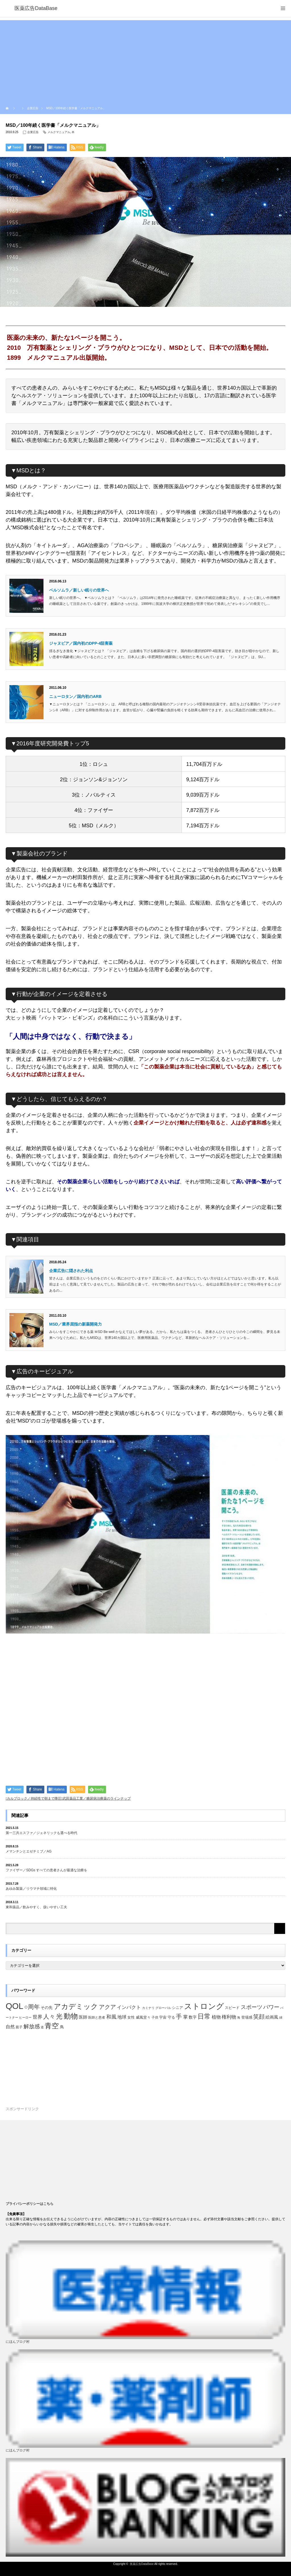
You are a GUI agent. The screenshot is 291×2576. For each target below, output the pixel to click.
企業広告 (33, 132)
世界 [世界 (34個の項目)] (37, 2017)
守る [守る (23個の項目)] (171, 2017)
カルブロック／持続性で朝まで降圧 (34, 1798)
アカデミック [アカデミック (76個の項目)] (76, 2006)
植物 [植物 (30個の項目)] (216, 2017)
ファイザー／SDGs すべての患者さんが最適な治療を (46, 1870)
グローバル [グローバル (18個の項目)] (163, 2007)
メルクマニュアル (58, 132)
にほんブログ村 (18, 2342)
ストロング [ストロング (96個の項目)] (204, 2006)
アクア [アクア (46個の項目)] (107, 2007)
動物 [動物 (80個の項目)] (71, 2016)
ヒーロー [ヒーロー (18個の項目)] (25, 2017)
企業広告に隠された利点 (71, 1270)
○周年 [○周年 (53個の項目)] (32, 2007)
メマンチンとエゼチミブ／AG (28, 1851)
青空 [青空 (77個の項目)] (52, 2026)
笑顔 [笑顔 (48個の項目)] (259, 2016)
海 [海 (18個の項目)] (238, 2017)
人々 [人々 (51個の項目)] (49, 2016)
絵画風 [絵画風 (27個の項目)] (271, 2017)
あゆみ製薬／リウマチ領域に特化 (31, 1889)
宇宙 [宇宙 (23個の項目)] (163, 2017)
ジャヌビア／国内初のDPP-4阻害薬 (81, 643)
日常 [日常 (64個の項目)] (204, 2016)
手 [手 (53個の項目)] (179, 2016)
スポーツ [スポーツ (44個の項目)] (251, 2007)
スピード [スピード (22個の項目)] (232, 2008)
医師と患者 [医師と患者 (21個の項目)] (96, 2017)
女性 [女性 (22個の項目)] (131, 2017)
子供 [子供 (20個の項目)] (154, 2017)
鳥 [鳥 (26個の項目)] (62, 2027)
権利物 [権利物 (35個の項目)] (229, 2017)
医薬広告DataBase (142, 2563)
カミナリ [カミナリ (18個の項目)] (148, 2007)
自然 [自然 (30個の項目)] (10, 2026)
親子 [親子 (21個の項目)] (19, 2027)
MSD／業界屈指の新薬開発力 (75, 1324)
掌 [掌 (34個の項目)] (185, 2017)
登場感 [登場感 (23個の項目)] (246, 2017)
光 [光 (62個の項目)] (59, 2016)
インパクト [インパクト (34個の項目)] (129, 2007)
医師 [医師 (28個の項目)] (83, 2017)
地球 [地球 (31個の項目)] (121, 2016)
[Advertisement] (145, 60)
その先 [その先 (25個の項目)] (47, 2008)
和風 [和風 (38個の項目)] (111, 2017)
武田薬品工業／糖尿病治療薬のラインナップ (97, 1798)
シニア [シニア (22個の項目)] (177, 2008)
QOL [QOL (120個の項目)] (14, 2006)
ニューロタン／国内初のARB (75, 696)
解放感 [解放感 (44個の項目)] (32, 2026)
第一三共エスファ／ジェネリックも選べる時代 (41, 1833)
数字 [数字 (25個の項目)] (193, 2017)
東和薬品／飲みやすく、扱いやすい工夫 (36, 1907)
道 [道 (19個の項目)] (42, 2027)
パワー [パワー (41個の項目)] (271, 2007)
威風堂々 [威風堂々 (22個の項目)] (143, 2017)
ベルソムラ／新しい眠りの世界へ (79, 590)
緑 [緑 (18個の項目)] (280, 2017)
